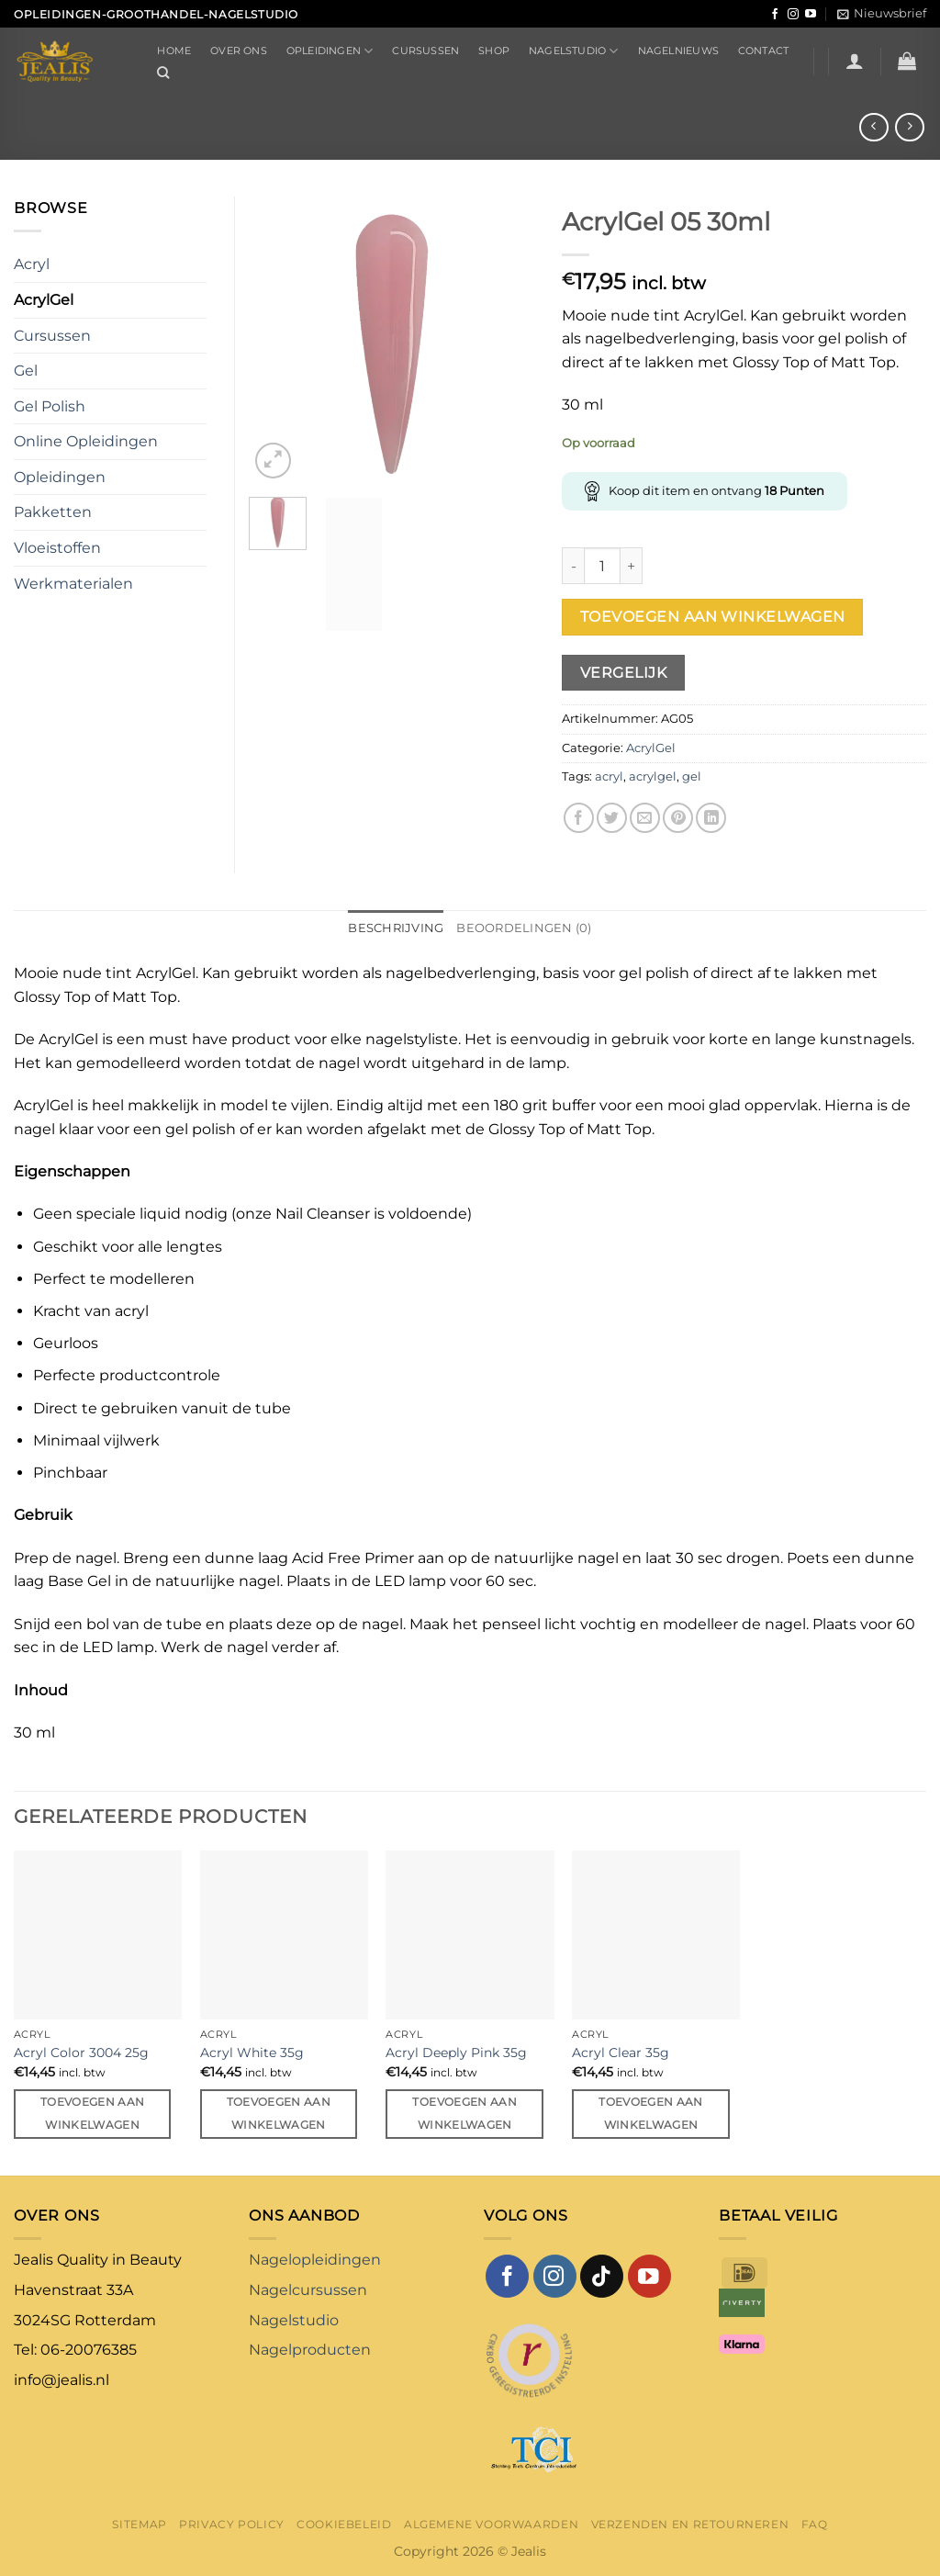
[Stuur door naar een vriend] (645, 818)
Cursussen (425, 50)
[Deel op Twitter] (612, 818)
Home (174, 50)
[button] (881, 14)
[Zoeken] (163, 72)
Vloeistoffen (57, 548)
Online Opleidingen (86, 441)
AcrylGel (651, 748)
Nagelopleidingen (315, 2259)
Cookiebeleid (344, 2524)
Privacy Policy (232, 2524)
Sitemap (139, 2524)
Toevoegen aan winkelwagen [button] (92, 2114)
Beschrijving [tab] (395, 928)
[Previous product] (909, 127)
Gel (26, 370)
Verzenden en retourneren (690, 2524)
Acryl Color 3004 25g (81, 2052)
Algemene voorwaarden (491, 2524)
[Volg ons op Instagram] (793, 14)
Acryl (32, 264)
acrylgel (653, 776)
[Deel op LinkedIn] (711, 818)
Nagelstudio (574, 51)
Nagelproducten (310, 2349)
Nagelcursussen (308, 2290)
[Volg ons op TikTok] (601, 2276)
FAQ (814, 2524)
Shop (493, 50)
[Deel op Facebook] (579, 818)
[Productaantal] (602, 565)
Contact (763, 50)
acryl (609, 776)
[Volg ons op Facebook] (774, 14)
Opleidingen (330, 51)
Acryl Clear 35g (620, 2052)
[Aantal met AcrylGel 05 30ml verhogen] (632, 565)
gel (691, 776)
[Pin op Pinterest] (678, 818)
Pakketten (53, 512)
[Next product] (873, 127)
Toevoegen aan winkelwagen (712, 616)
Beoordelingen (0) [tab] (523, 928)
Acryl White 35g (252, 2052)
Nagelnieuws (678, 50)
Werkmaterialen (73, 583)
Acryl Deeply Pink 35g (456, 2052)
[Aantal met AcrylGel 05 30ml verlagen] (573, 565)
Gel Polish (49, 406)
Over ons (238, 50)
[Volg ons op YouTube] (810, 14)
